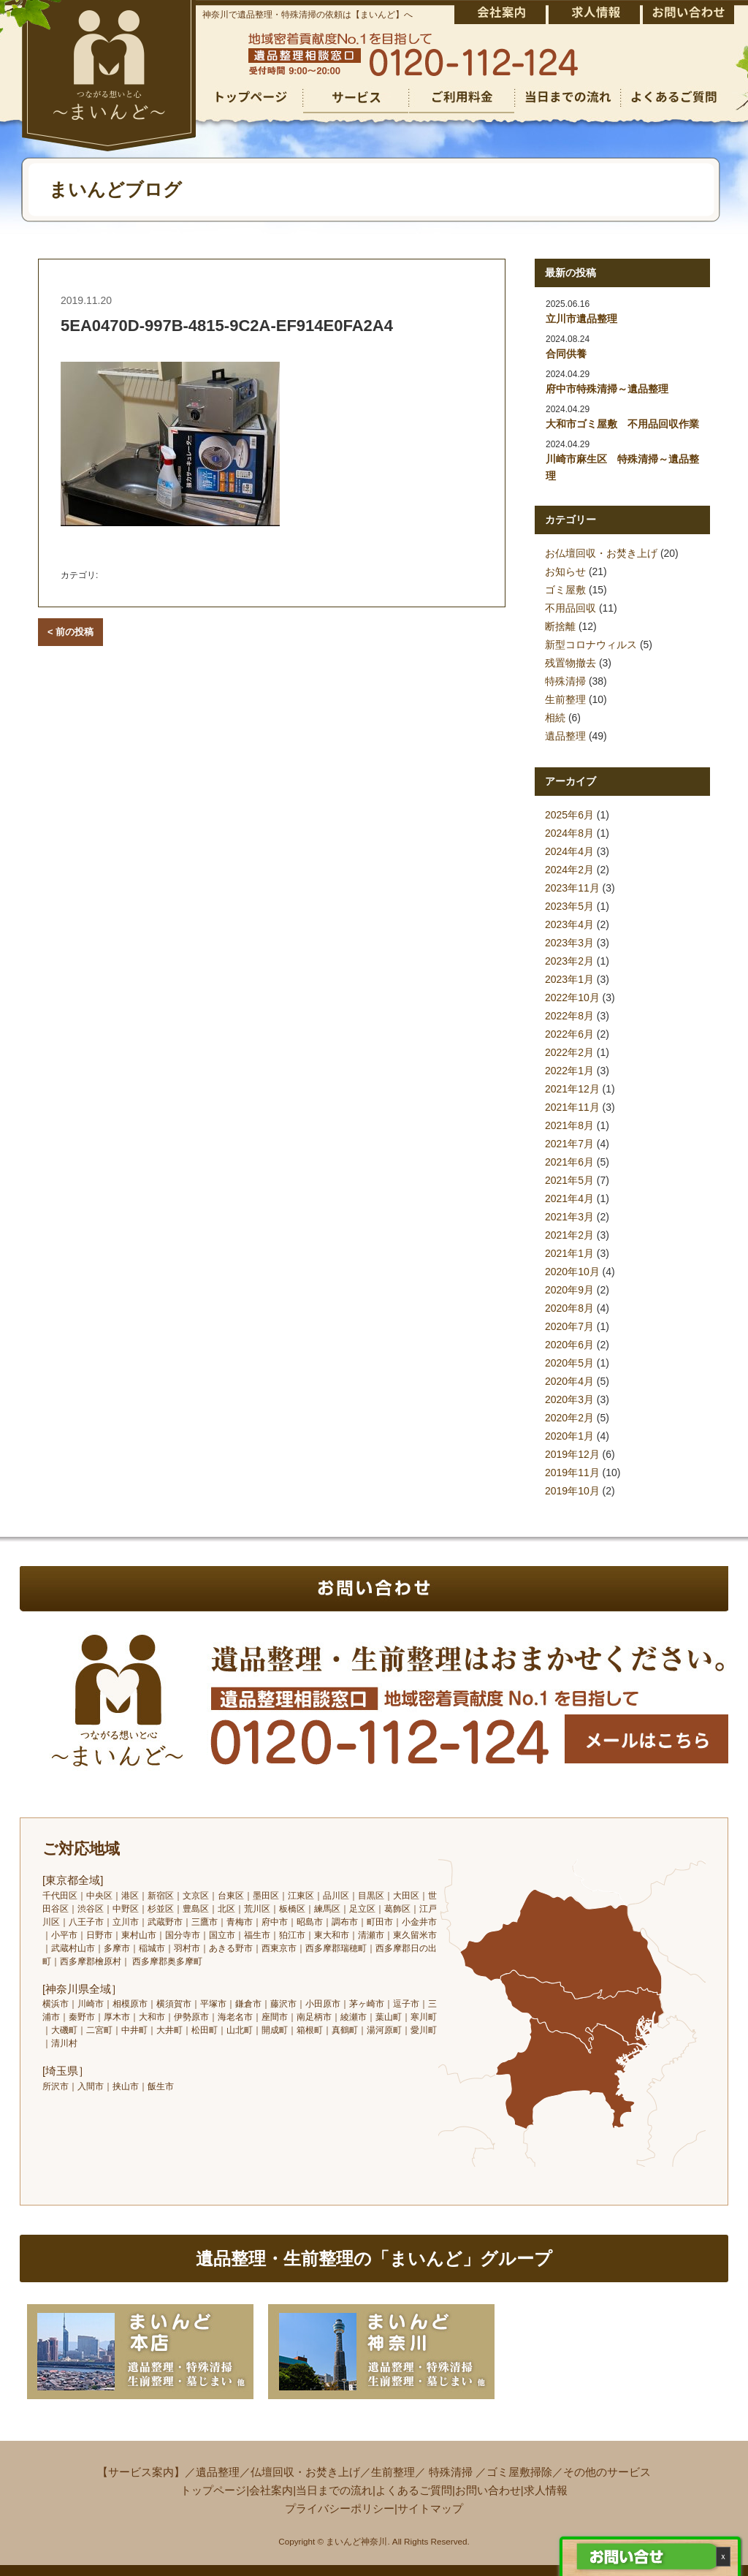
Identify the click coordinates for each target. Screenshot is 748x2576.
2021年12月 (572, 1089)
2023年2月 (569, 961)
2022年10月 (572, 997)
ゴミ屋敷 (565, 590)
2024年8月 (569, 833)
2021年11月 (572, 1107)
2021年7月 (569, 1144)
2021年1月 (569, 1253)
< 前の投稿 (70, 631)
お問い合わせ (488, 2490)
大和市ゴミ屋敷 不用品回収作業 (622, 424)
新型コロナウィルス (591, 644)
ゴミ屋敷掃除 (519, 2472)
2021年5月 (569, 1180)
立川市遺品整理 (581, 318)
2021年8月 (569, 1125)
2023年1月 (569, 979)
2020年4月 (569, 1381)
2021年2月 (569, 1235)
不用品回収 (570, 608)
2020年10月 (572, 1271)
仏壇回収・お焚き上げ (305, 2472)
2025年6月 (569, 815)
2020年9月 (569, 1290)
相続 (555, 717)
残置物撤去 (570, 663)
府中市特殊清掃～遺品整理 (607, 389)
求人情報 (546, 2490)
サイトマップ (430, 2508)
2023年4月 (569, 924)
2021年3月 (569, 1217)
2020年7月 (569, 1326)
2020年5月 (569, 1363)
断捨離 (560, 626)
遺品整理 (565, 736)
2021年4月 (569, 1198)
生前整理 (565, 699)
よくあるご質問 (413, 2490)
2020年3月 (569, 1399)
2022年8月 (569, 1016)
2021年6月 (569, 1162)
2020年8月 (569, 1308)
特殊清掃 (565, 681)
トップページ (213, 2490)
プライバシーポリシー (339, 2508)
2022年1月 (569, 1070)
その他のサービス (607, 2472)
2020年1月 (569, 1436)
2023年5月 (569, 906)
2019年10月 (572, 1491)
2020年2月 (569, 1418)
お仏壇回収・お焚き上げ (601, 553)
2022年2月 (569, 1052)
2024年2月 (569, 869)
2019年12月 (572, 1454)
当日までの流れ (334, 2490)
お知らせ (565, 571)
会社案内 (271, 2490)
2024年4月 (569, 851)
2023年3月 (569, 943)
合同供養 (566, 354)
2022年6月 (569, 1034)
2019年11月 (572, 1472)
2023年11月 (572, 888)
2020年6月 (569, 1344)
